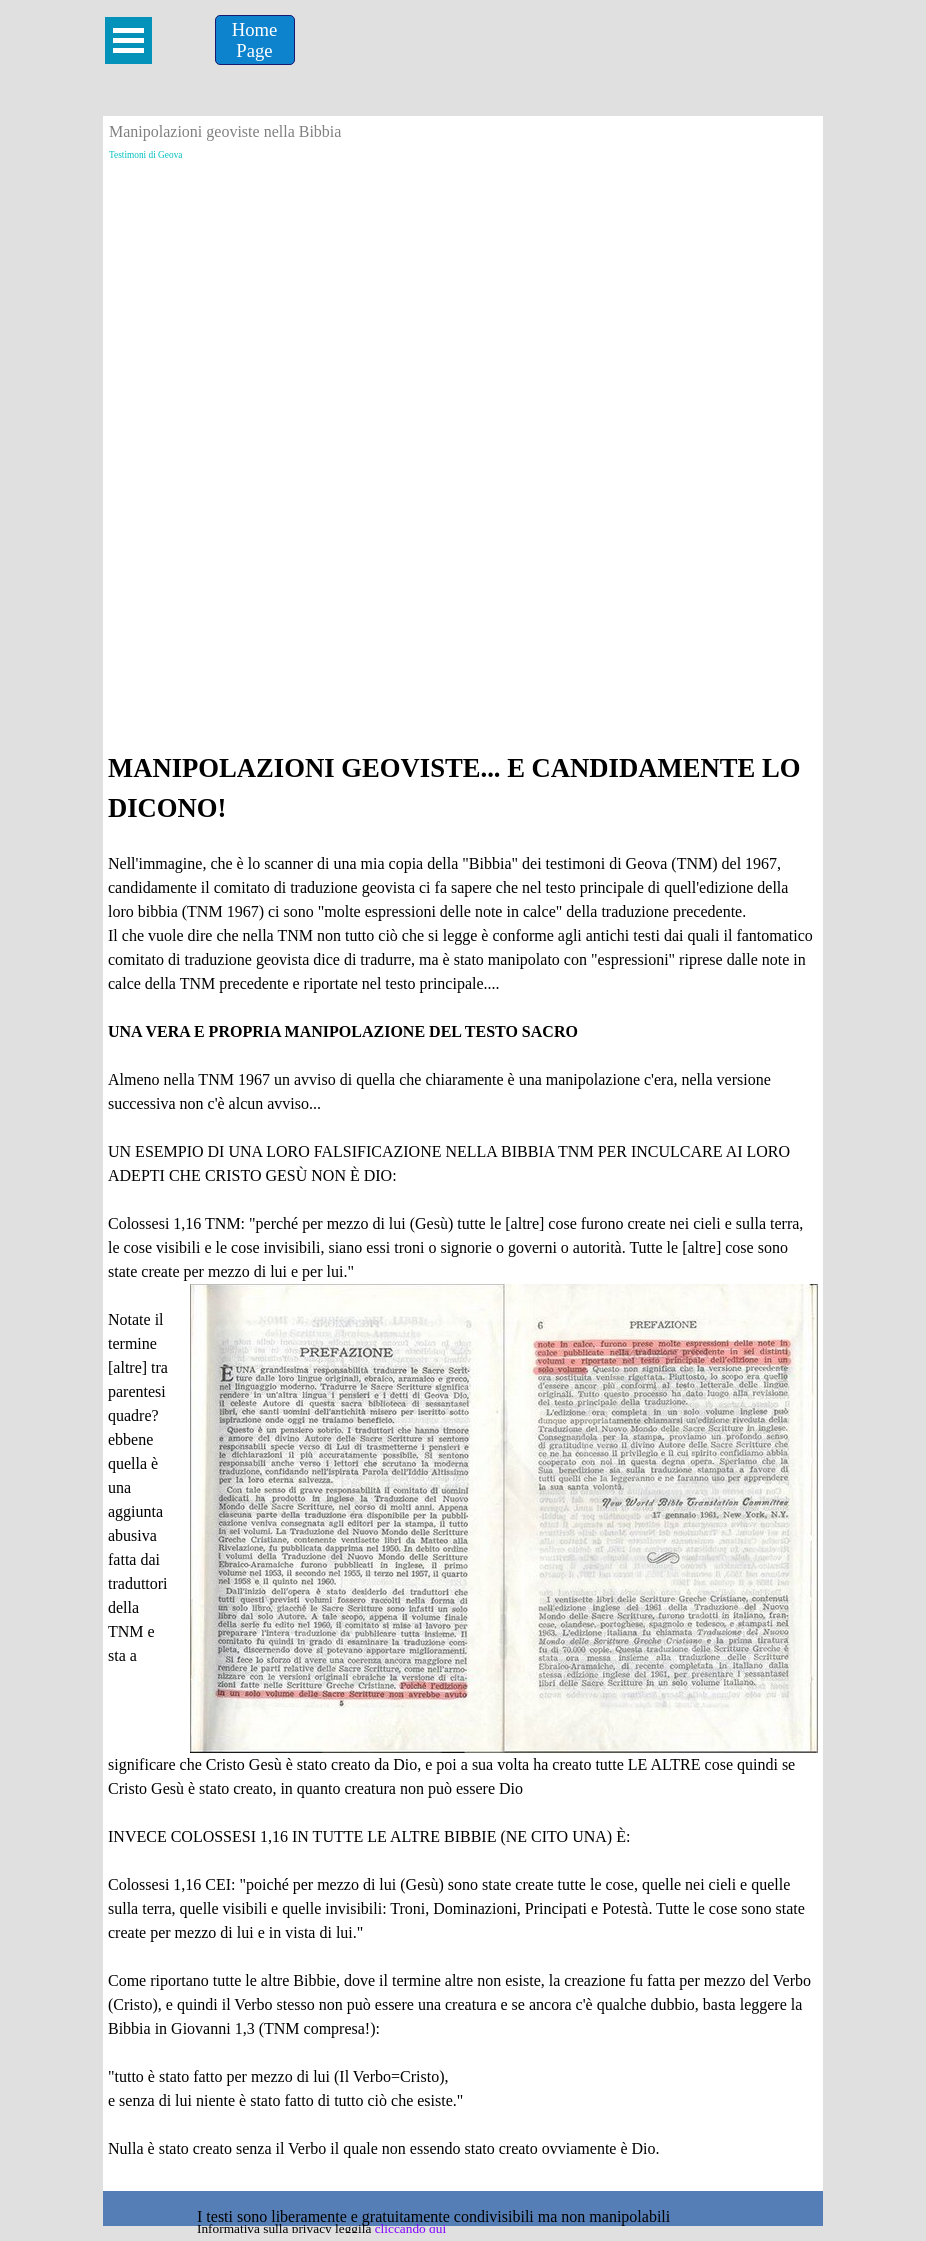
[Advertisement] (463, 307)
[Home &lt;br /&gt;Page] (255, 40)
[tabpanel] (463, 1466)
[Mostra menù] (128, 40)
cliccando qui (410, 2228)
